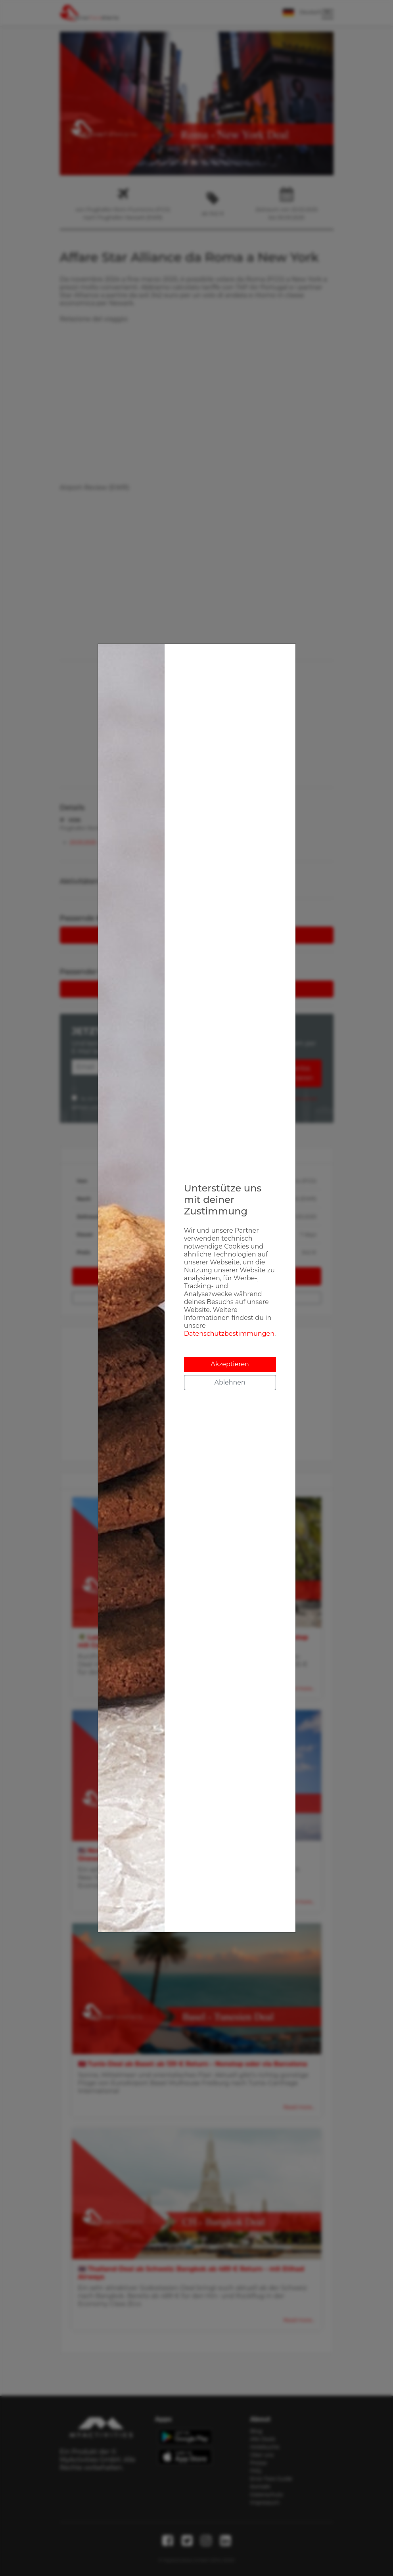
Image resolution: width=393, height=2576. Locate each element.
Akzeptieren (230, 1364)
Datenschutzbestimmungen (229, 1333)
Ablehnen (229, 1382)
